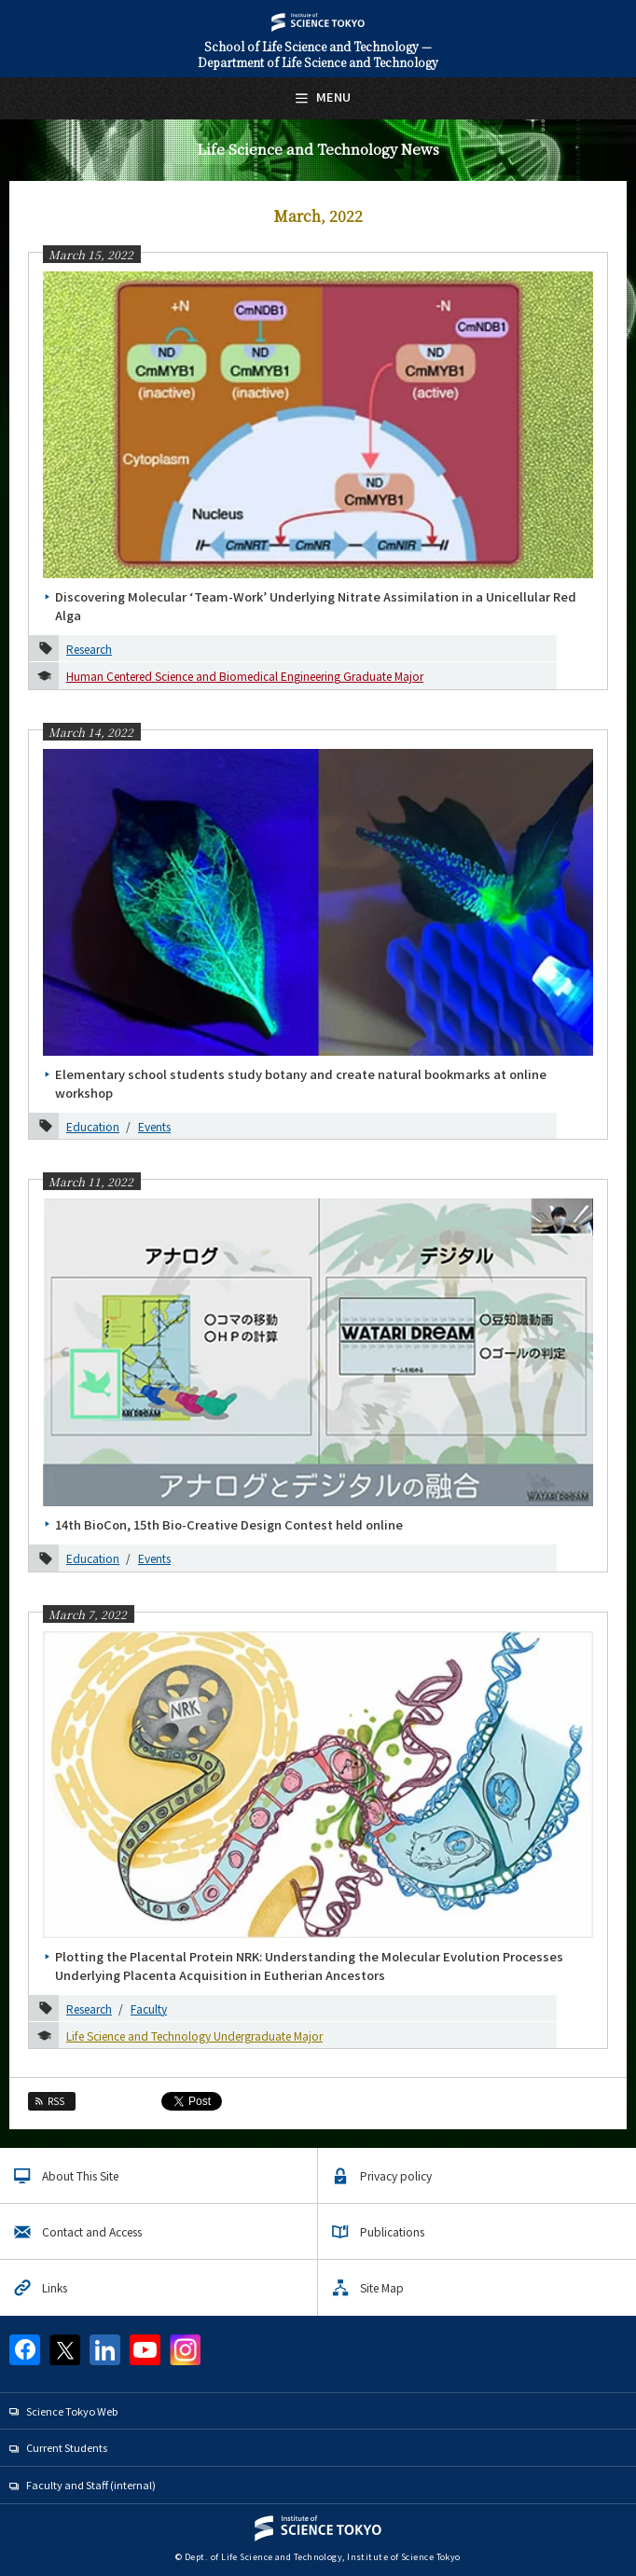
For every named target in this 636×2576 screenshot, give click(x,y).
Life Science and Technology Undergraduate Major (194, 2035)
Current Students (66, 2447)
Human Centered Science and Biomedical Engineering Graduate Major (244, 676)
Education (92, 1126)
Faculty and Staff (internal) (91, 2484)
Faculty (149, 2008)
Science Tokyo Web (72, 2410)
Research (89, 649)
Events (154, 1126)
